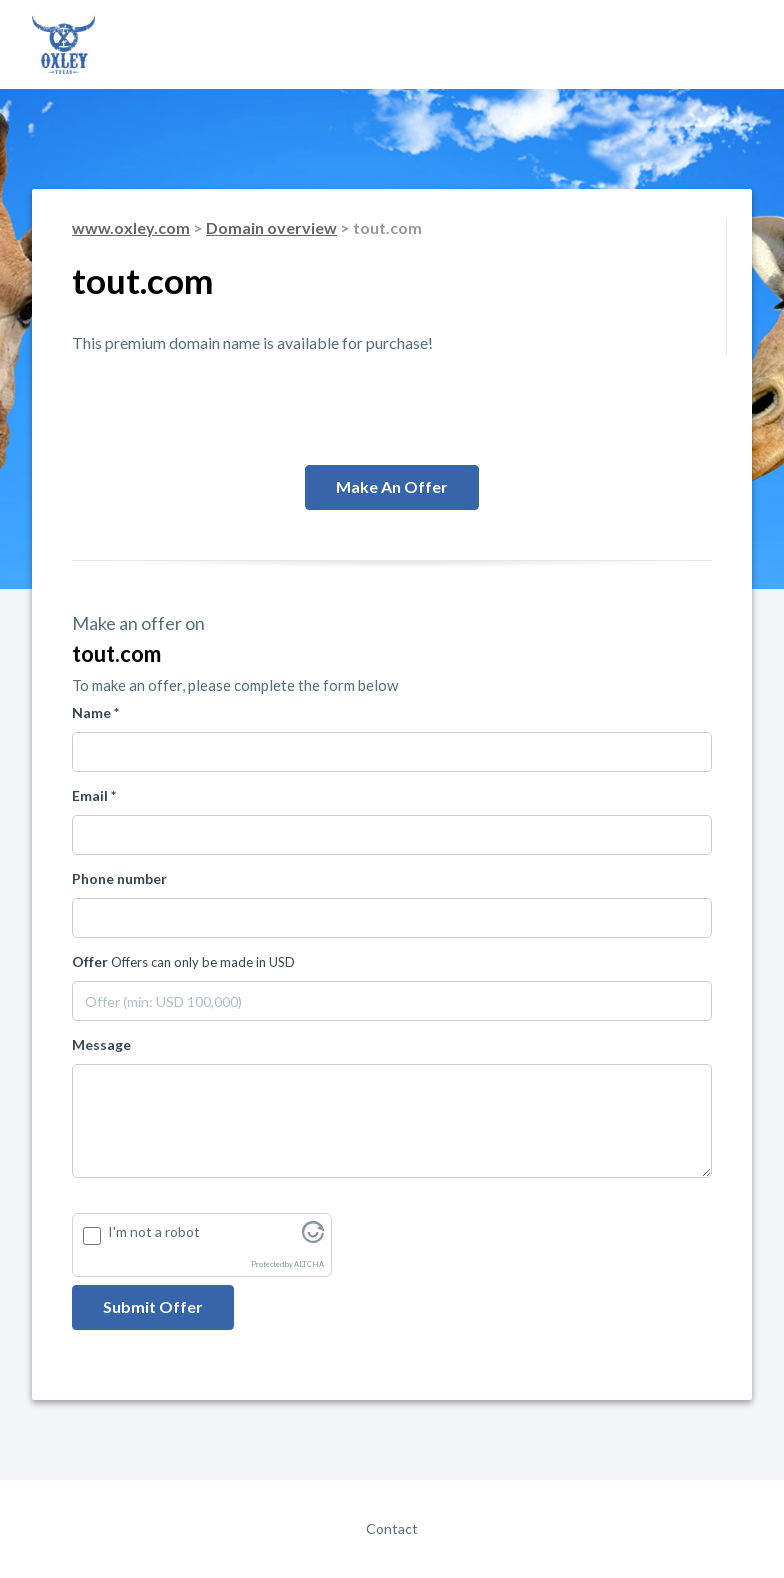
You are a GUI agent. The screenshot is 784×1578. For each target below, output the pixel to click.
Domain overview (271, 227)
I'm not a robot (154, 1231)
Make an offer (392, 486)
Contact (392, 1528)
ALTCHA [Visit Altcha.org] (309, 1264)
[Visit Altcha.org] (313, 1237)
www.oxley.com (131, 227)
